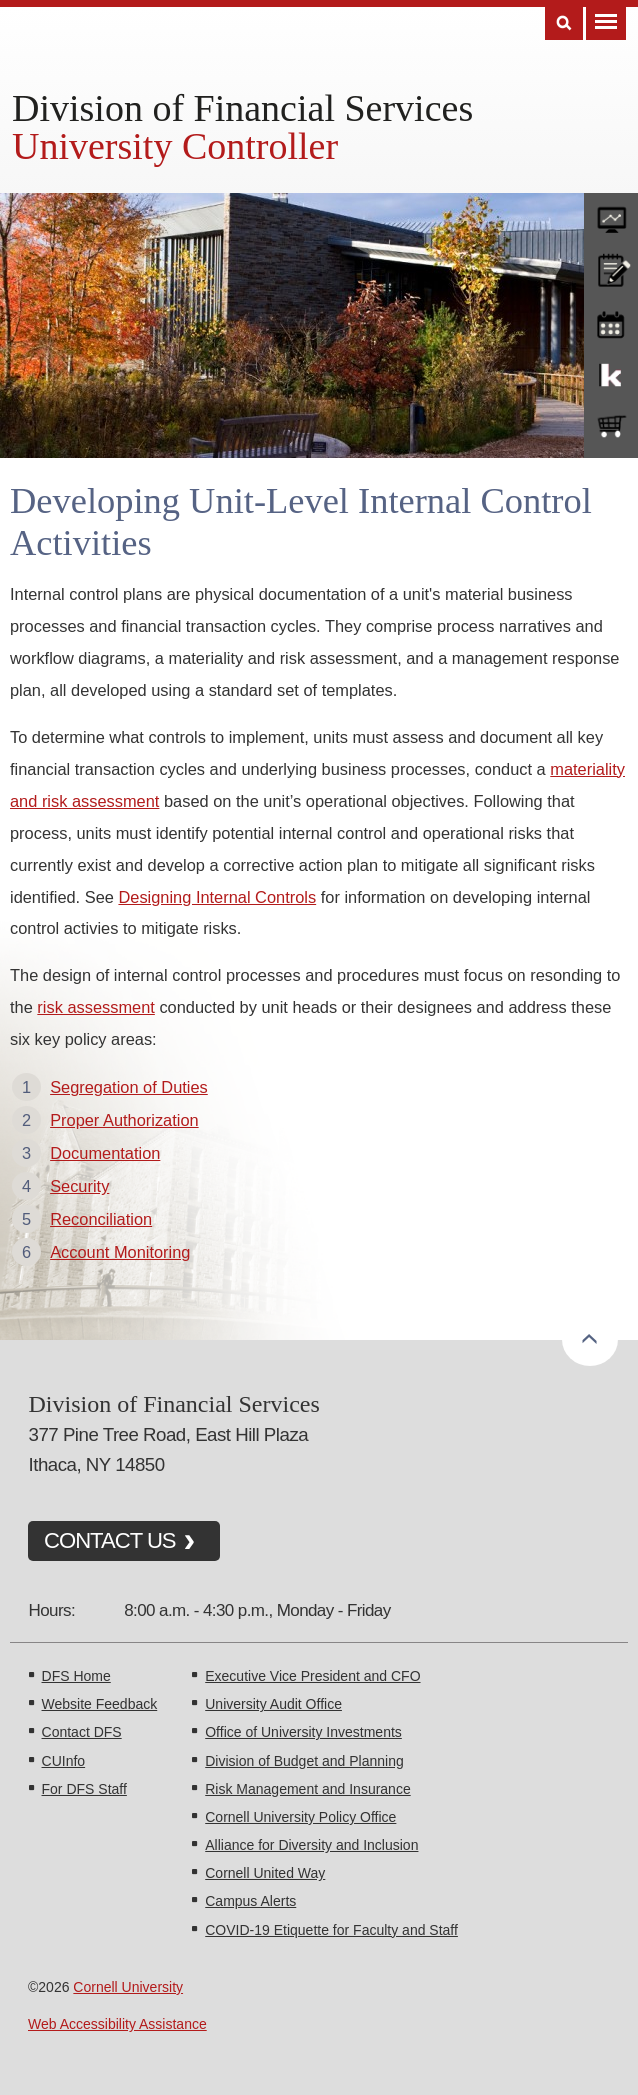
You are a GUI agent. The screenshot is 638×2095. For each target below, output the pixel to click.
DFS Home (76, 1676)
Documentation (105, 1153)
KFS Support (611, 374)
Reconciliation (101, 1219)
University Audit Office (273, 1704)
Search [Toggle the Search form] (564, 23)
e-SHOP (611, 427)
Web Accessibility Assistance (117, 2024)
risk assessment (96, 1007)
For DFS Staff (84, 1789)
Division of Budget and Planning (304, 1761)
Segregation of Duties (129, 1087)
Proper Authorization (124, 1120)
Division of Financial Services (242, 108)
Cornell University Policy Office (300, 1817)
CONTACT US (110, 1540)
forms (611, 215)
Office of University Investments (303, 1732)
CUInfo (64, 1761)
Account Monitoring (120, 1252)
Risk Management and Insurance (307, 1789)
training (611, 321)
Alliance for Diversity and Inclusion (311, 1845)
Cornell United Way (265, 1873)
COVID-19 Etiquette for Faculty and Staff (331, 1930)
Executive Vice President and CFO (312, 1676)
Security (79, 1186)
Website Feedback (100, 1704)
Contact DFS (82, 1732)
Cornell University (128, 1987)
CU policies (611, 268)
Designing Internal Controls (217, 897)
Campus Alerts (250, 1901)
